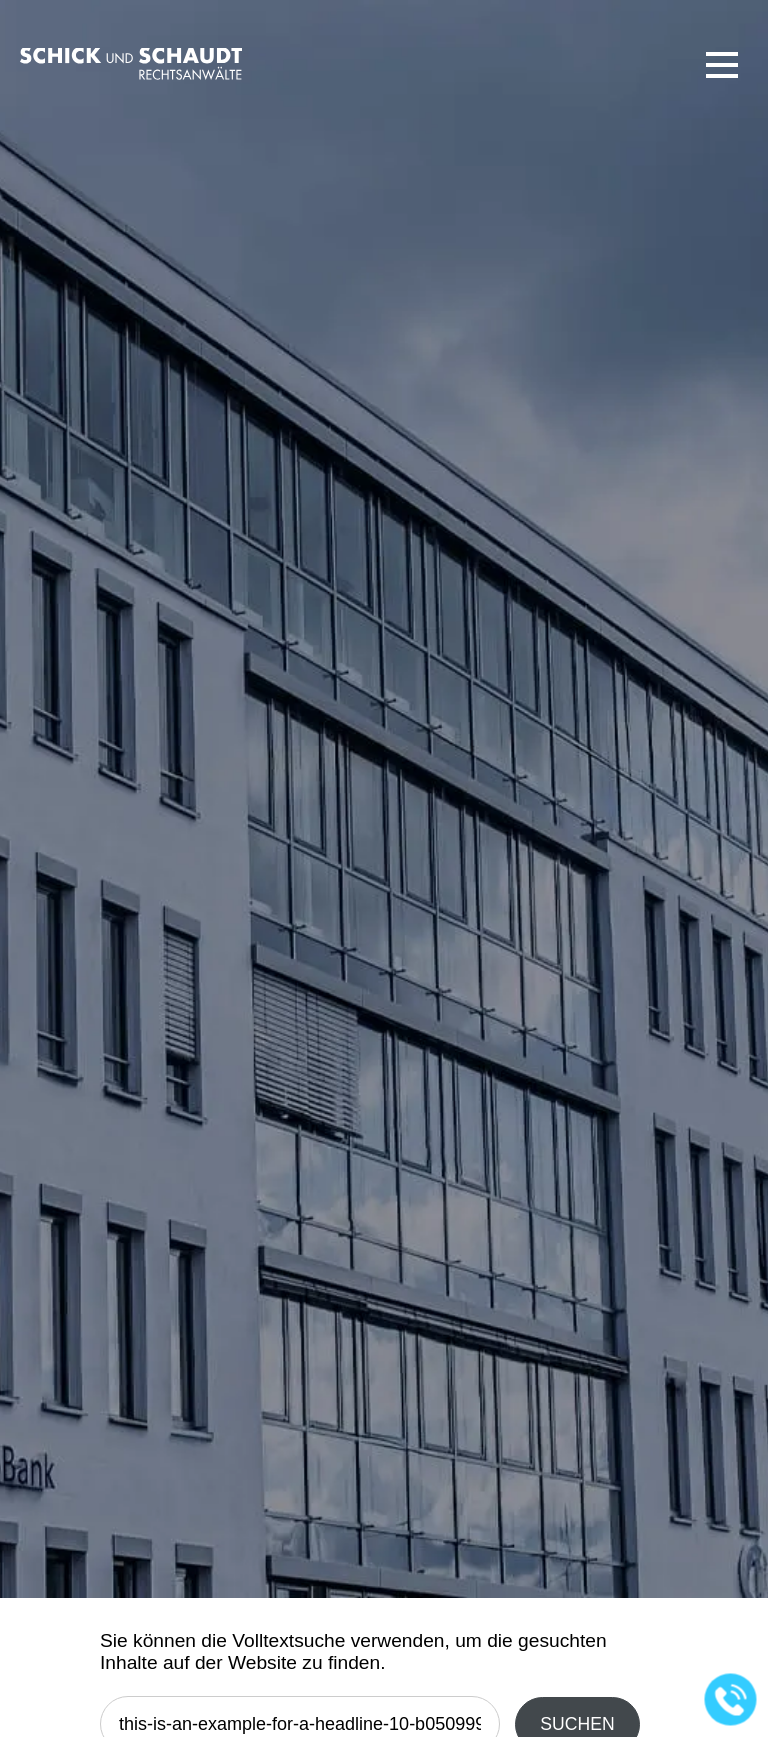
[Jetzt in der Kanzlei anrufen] (731, 1700)
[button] (722, 65)
